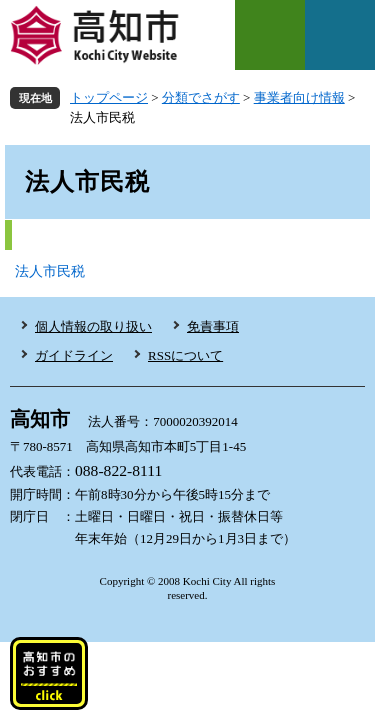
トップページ (109, 97)
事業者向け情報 (299, 97)
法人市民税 (50, 271)
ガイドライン (74, 355)
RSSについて (185, 355)
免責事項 (213, 326)
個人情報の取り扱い (93, 326)
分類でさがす (201, 97)
